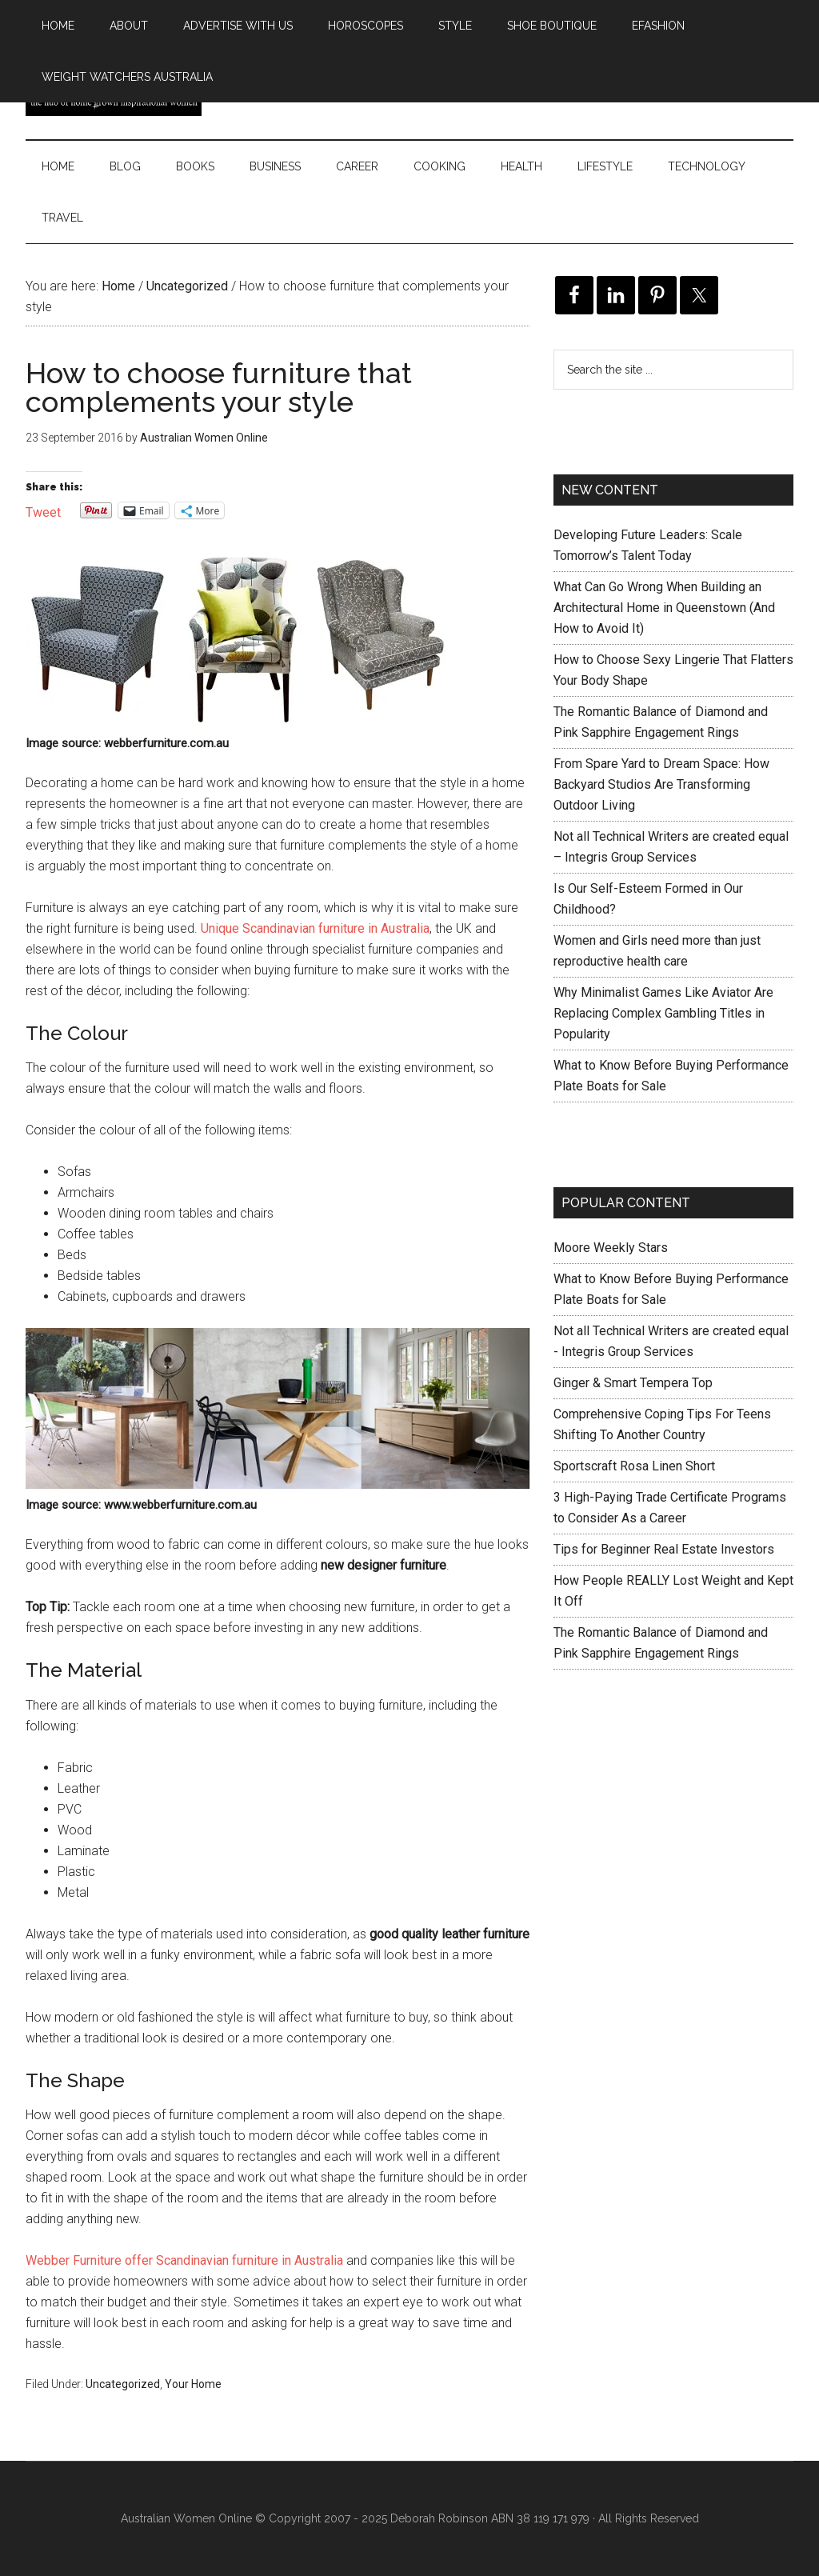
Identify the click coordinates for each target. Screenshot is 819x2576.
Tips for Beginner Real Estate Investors (663, 1549)
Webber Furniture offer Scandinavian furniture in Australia (184, 2260)
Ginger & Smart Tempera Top (633, 1382)
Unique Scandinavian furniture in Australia (315, 928)
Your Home (193, 2384)
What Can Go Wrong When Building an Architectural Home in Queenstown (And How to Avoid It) (664, 607)
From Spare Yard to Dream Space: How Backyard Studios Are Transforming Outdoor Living (661, 784)
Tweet (43, 511)
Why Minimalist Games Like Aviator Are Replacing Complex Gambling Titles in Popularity (663, 1013)
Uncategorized (123, 2384)
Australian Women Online (186, 2518)
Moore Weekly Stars (610, 1247)
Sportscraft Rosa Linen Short (634, 1466)
